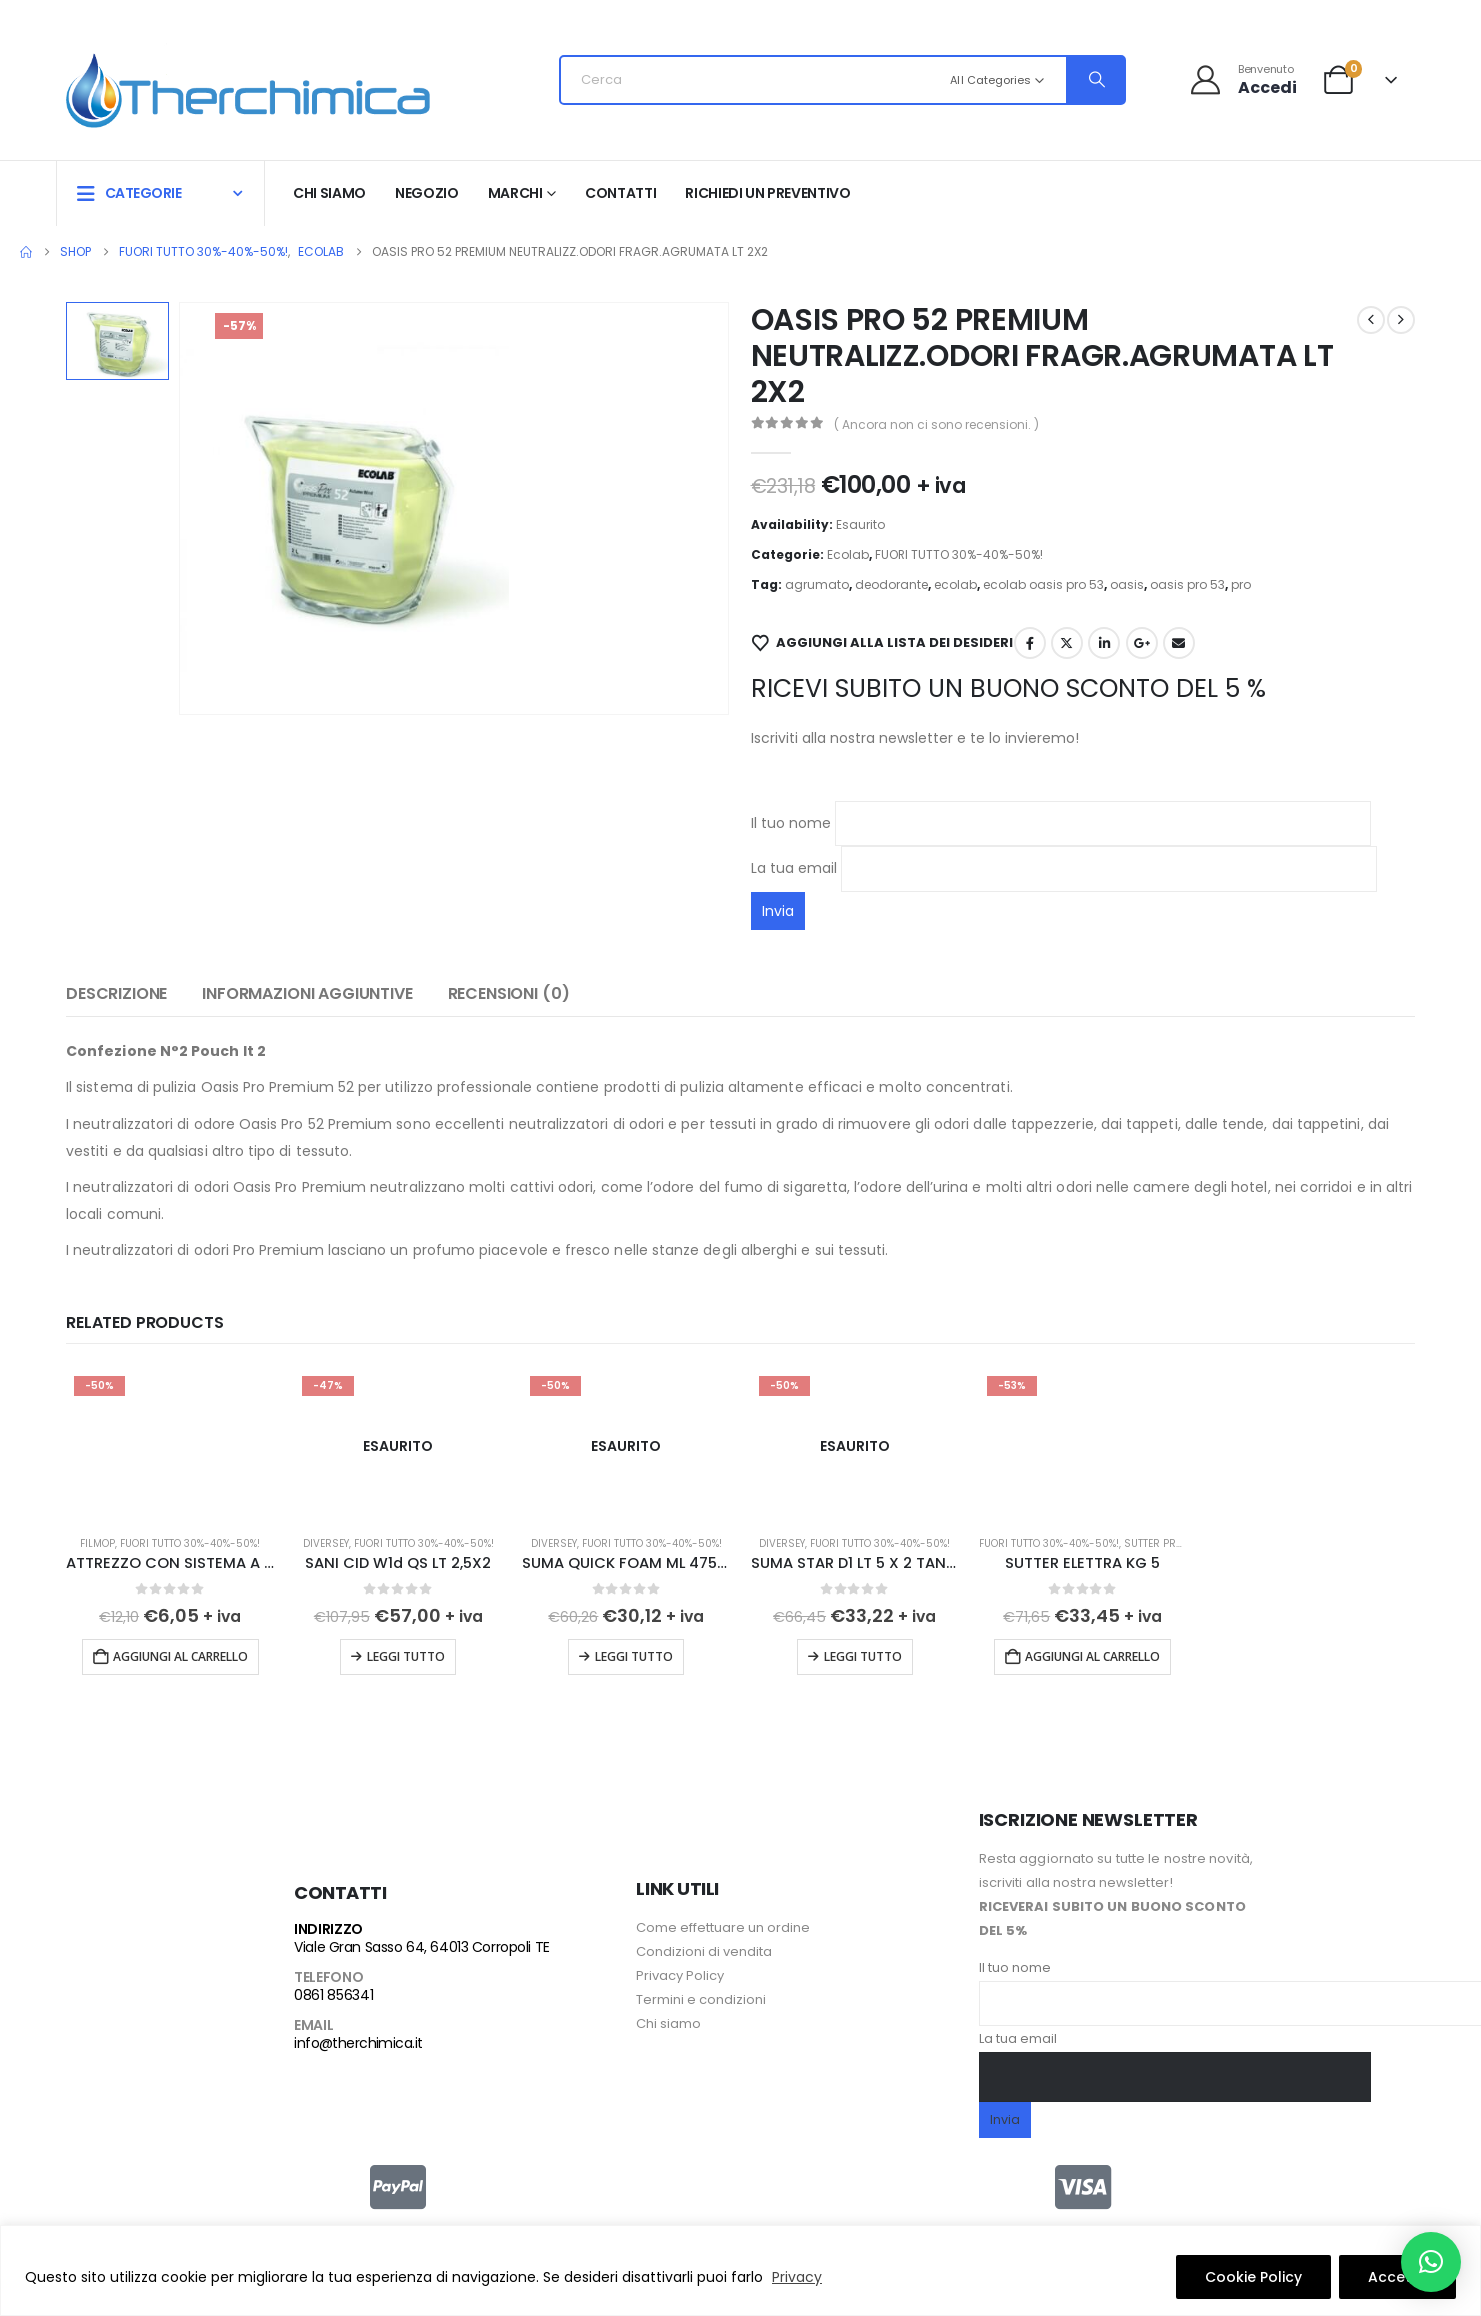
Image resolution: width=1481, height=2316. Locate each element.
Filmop (97, 1543)
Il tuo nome (1061, 823)
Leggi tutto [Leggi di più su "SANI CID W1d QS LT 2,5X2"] (406, 1656)
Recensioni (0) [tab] (509, 993)
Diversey (326, 1543)
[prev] (1371, 320)
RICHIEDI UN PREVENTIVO (767, 193)
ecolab (955, 584)
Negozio (427, 193)
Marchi (515, 193)
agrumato (817, 584)
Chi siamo (329, 193)
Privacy (797, 2277)
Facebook (1030, 643)
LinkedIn (1104, 643)
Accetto (1397, 2277)
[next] (1401, 320)
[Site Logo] (248, 85)
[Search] (1095, 80)
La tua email (1064, 868)
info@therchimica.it (358, 2037)
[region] (740, 2270)
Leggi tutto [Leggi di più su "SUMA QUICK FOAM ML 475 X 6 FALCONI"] (634, 1656)
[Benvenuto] (1242, 79)
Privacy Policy (680, 1969)
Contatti (620, 193)
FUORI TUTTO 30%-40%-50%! (959, 554)
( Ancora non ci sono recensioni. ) (936, 424)
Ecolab (848, 554)
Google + (1142, 643)
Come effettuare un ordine (723, 1921)
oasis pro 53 (1187, 584)
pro (1241, 584)
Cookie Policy (1253, 2277)
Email (1179, 643)
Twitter (1067, 643)
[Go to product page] (170, 1446)
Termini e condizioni (701, 1993)
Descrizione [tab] (116, 993)
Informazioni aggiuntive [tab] (307, 993)
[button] (1431, 2262)
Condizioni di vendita (704, 1945)
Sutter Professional (1180, 1543)
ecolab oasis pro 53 (1043, 584)
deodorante (891, 584)
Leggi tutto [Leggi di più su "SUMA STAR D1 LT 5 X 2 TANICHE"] (863, 1656)
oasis (1127, 584)
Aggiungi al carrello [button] (180, 1656)
